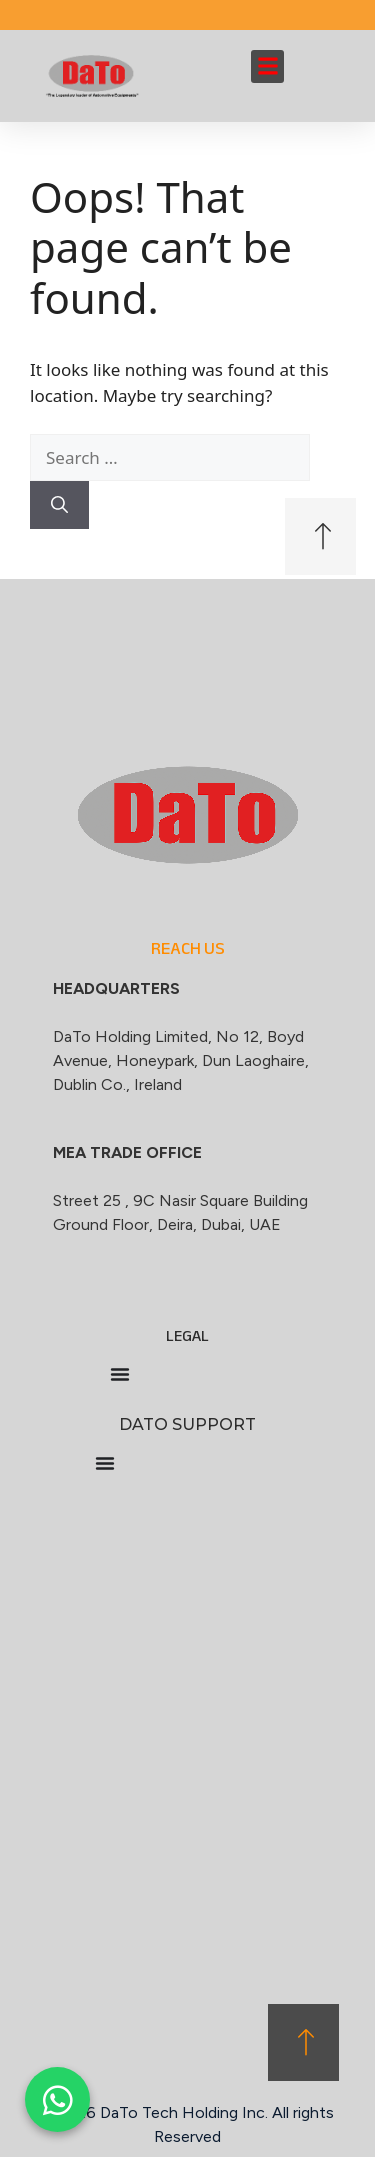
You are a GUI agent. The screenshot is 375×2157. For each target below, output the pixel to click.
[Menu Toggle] (120, 1374)
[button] (267, 66)
